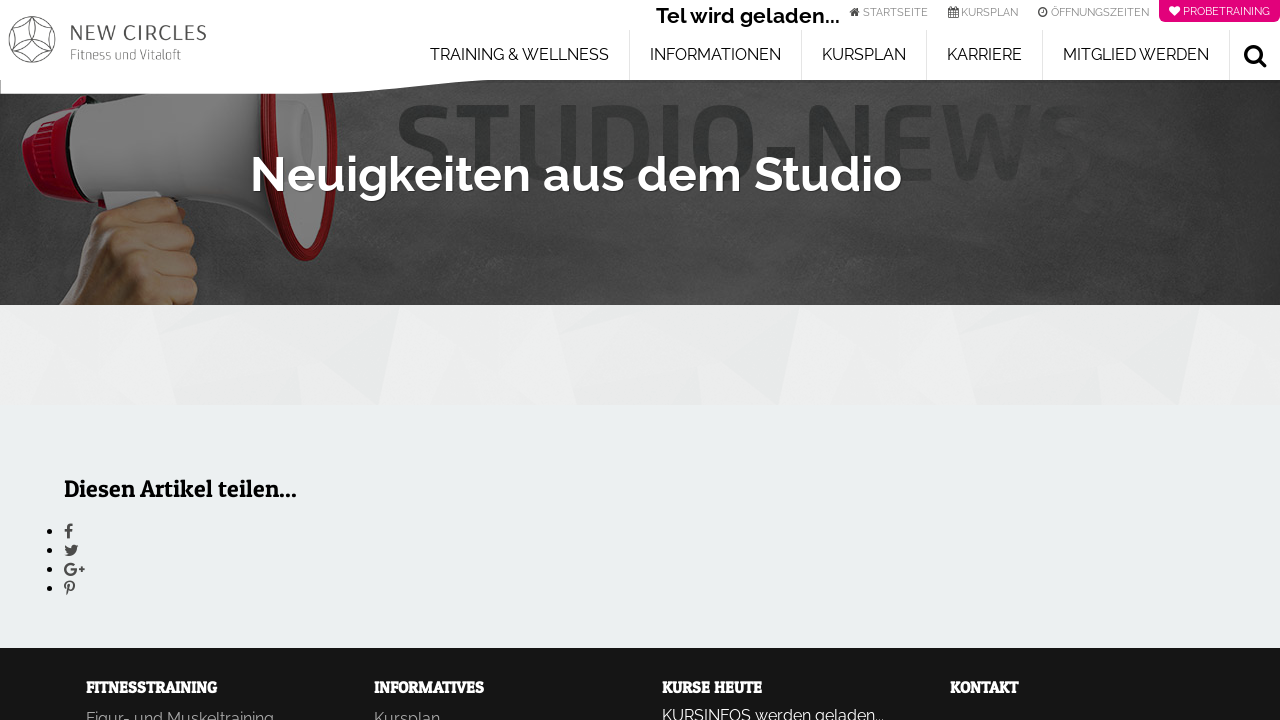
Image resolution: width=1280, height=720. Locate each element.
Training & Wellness (519, 54)
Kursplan (864, 54)
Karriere (984, 54)
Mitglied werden (1136, 54)
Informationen (715, 54)
